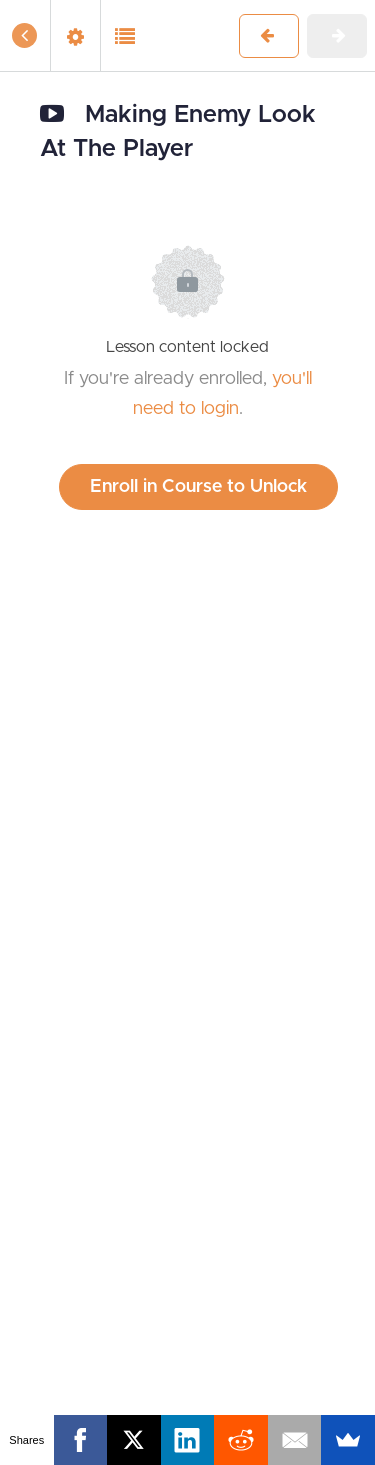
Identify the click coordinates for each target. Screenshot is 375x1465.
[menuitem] (75, 35)
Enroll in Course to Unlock (198, 487)
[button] (25, 35)
